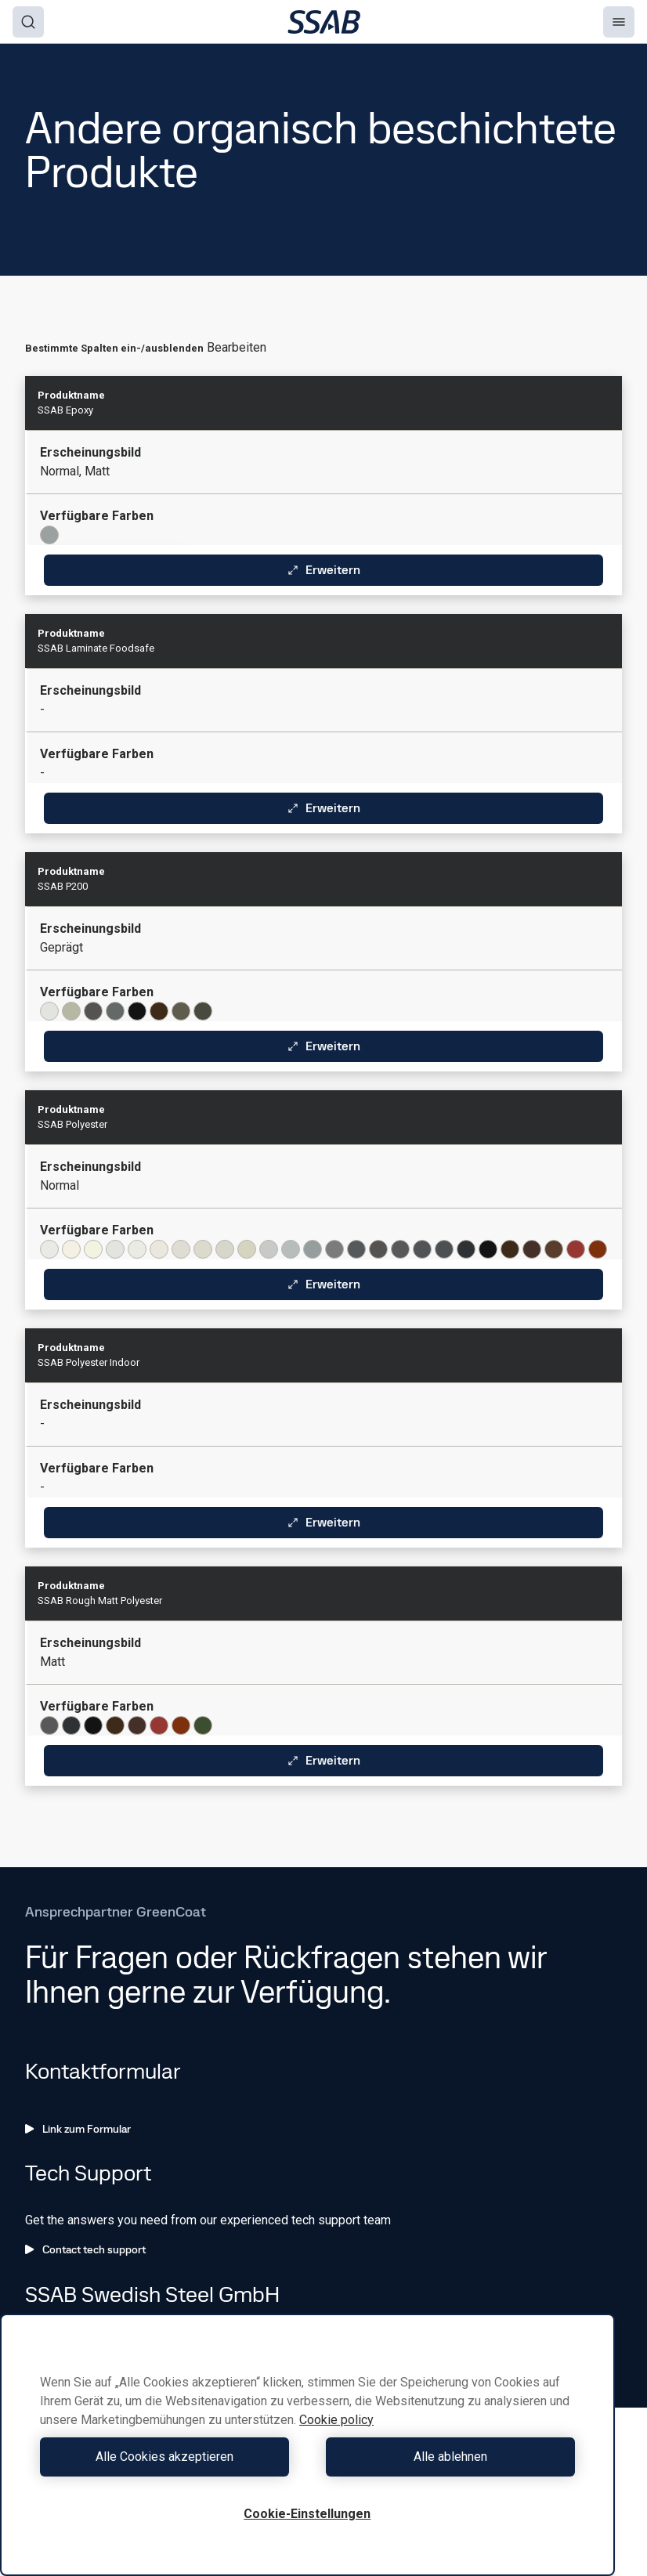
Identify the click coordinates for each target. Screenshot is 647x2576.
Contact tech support (85, 2249)
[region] (307, 2445)
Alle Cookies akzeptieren (170, 2456)
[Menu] (618, 22)
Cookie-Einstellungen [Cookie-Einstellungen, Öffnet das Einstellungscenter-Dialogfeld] (307, 2513)
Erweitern (323, 570)
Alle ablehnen (445, 2456)
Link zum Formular (78, 2129)
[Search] (28, 22)
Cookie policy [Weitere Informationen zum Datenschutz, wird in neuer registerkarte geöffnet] (336, 2419)
